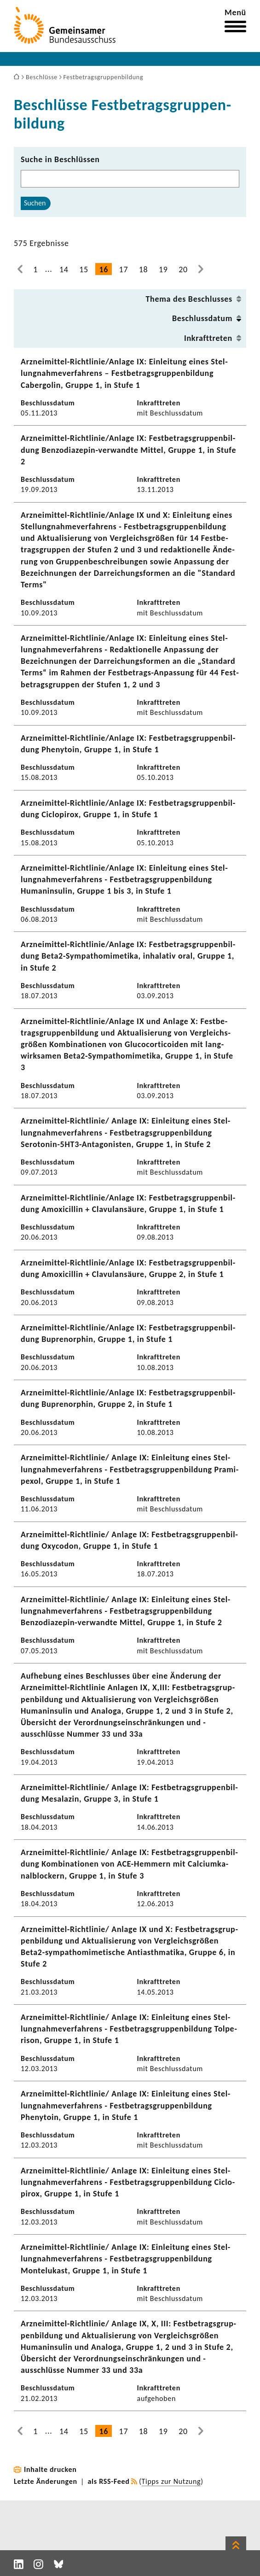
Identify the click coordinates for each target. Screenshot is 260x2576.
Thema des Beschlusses (188, 299)
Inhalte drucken (50, 2469)
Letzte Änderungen (45, 2481)
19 (163, 269)
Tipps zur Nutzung (171, 2481)
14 (64, 269)
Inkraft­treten (208, 338)
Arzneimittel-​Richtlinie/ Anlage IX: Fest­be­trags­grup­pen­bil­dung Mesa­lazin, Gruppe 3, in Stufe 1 (129, 1793)
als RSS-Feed (109, 2481)
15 (83, 269)
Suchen (35, 203)
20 (183, 269)
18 (143, 269)
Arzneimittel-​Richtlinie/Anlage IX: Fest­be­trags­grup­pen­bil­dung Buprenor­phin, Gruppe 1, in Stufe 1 (128, 1333)
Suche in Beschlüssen (60, 159)
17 (123, 269)
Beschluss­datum (202, 318)
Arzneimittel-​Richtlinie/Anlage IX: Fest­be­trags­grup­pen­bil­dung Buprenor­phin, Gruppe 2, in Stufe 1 (128, 1398)
